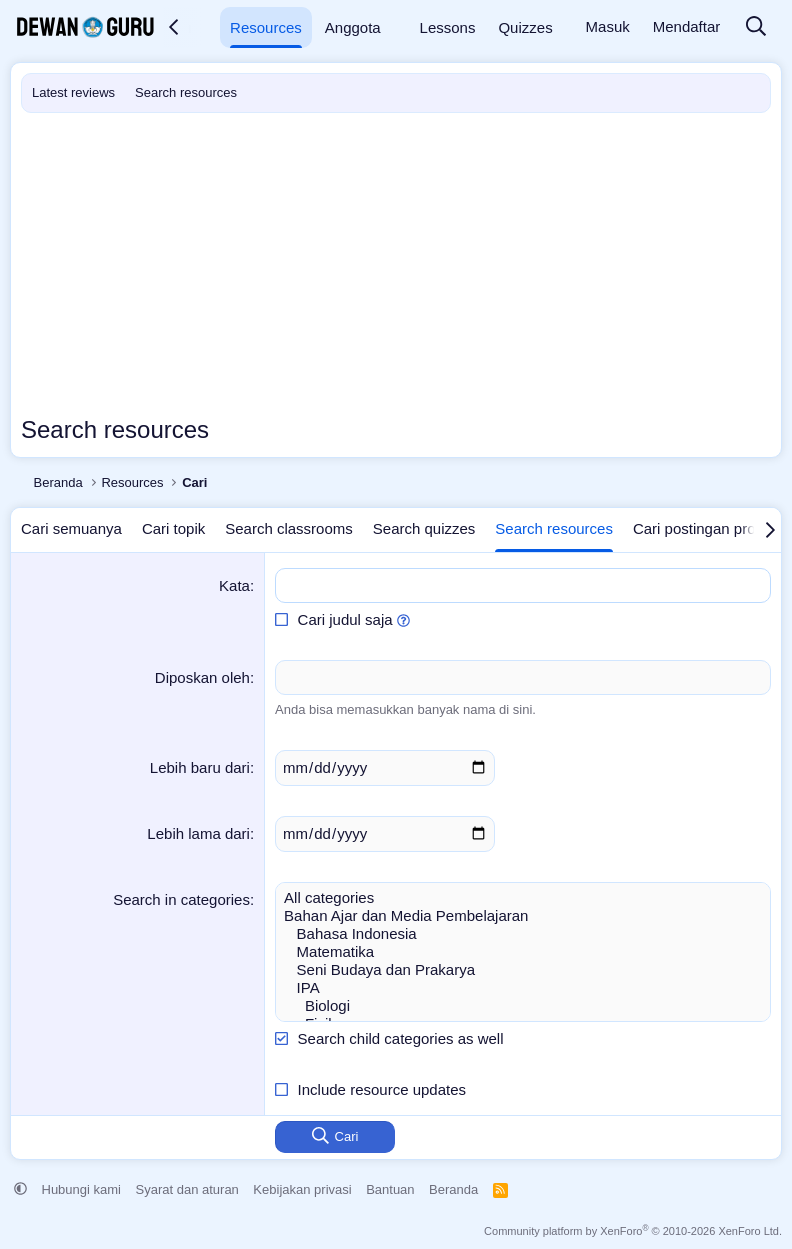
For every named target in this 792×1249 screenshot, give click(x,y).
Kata (234, 585)
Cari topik (173, 528)
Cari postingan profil (699, 528)
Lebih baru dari (200, 767)
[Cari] (756, 27)
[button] (204, 27)
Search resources (186, 92)
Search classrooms (289, 528)
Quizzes (525, 27)
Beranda (453, 1189)
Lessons (448, 27)
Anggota (353, 27)
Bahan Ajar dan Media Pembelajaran (523, 916)
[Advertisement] (396, 263)
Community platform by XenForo (633, 1231)
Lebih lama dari (198, 833)
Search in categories (181, 899)
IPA (523, 988)
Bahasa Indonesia (523, 934)
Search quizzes (424, 528)
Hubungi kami (82, 1189)
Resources (266, 27)
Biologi (523, 1006)
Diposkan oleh (202, 677)
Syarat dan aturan (187, 1189)
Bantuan (390, 1189)
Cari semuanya (71, 528)
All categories (523, 898)
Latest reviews (73, 92)
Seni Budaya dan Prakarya (523, 970)
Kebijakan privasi (302, 1189)
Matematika (523, 952)
